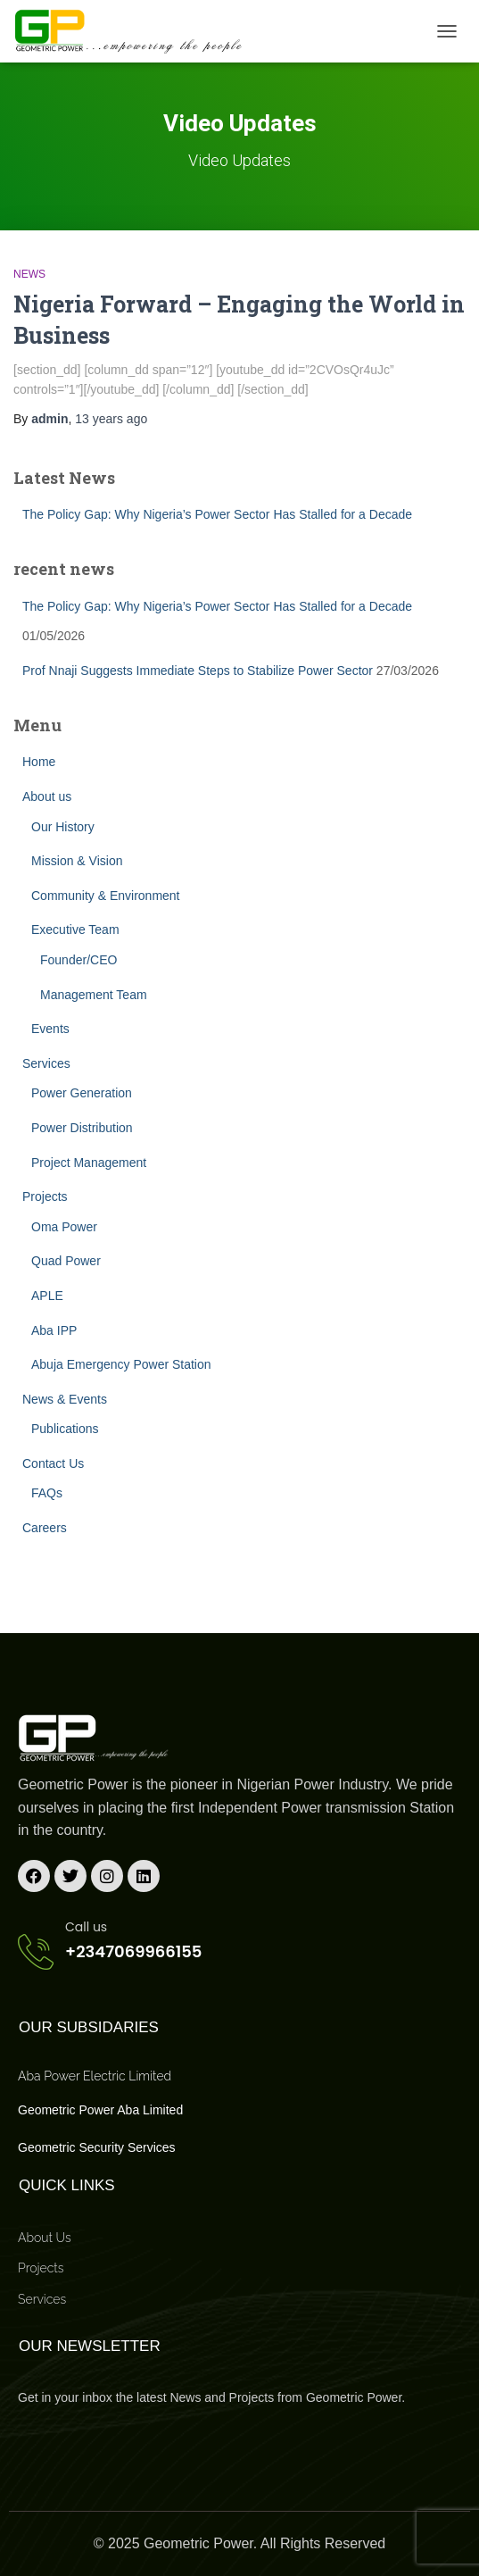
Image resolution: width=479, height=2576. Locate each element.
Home (38, 761)
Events (50, 1028)
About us (46, 796)
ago (111, 419)
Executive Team (75, 929)
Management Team (93, 995)
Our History (63, 827)
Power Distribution (82, 1128)
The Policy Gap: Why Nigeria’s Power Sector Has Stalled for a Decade (217, 514)
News (29, 274)
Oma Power (64, 1227)
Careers (44, 1528)
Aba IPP (54, 1330)
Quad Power (66, 1261)
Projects (45, 1196)
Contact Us (53, 1463)
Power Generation (81, 1093)
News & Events (64, 1399)
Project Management (88, 1162)
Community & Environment (105, 895)
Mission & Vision (76, 861)
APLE (47, 1295)
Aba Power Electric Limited (94, 2076)
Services (46, 1063)
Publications (65, 1428)
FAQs (46, 1493)
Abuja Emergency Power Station (121, 1364)
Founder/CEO (78, 960)
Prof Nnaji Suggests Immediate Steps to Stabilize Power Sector (197, 670)
